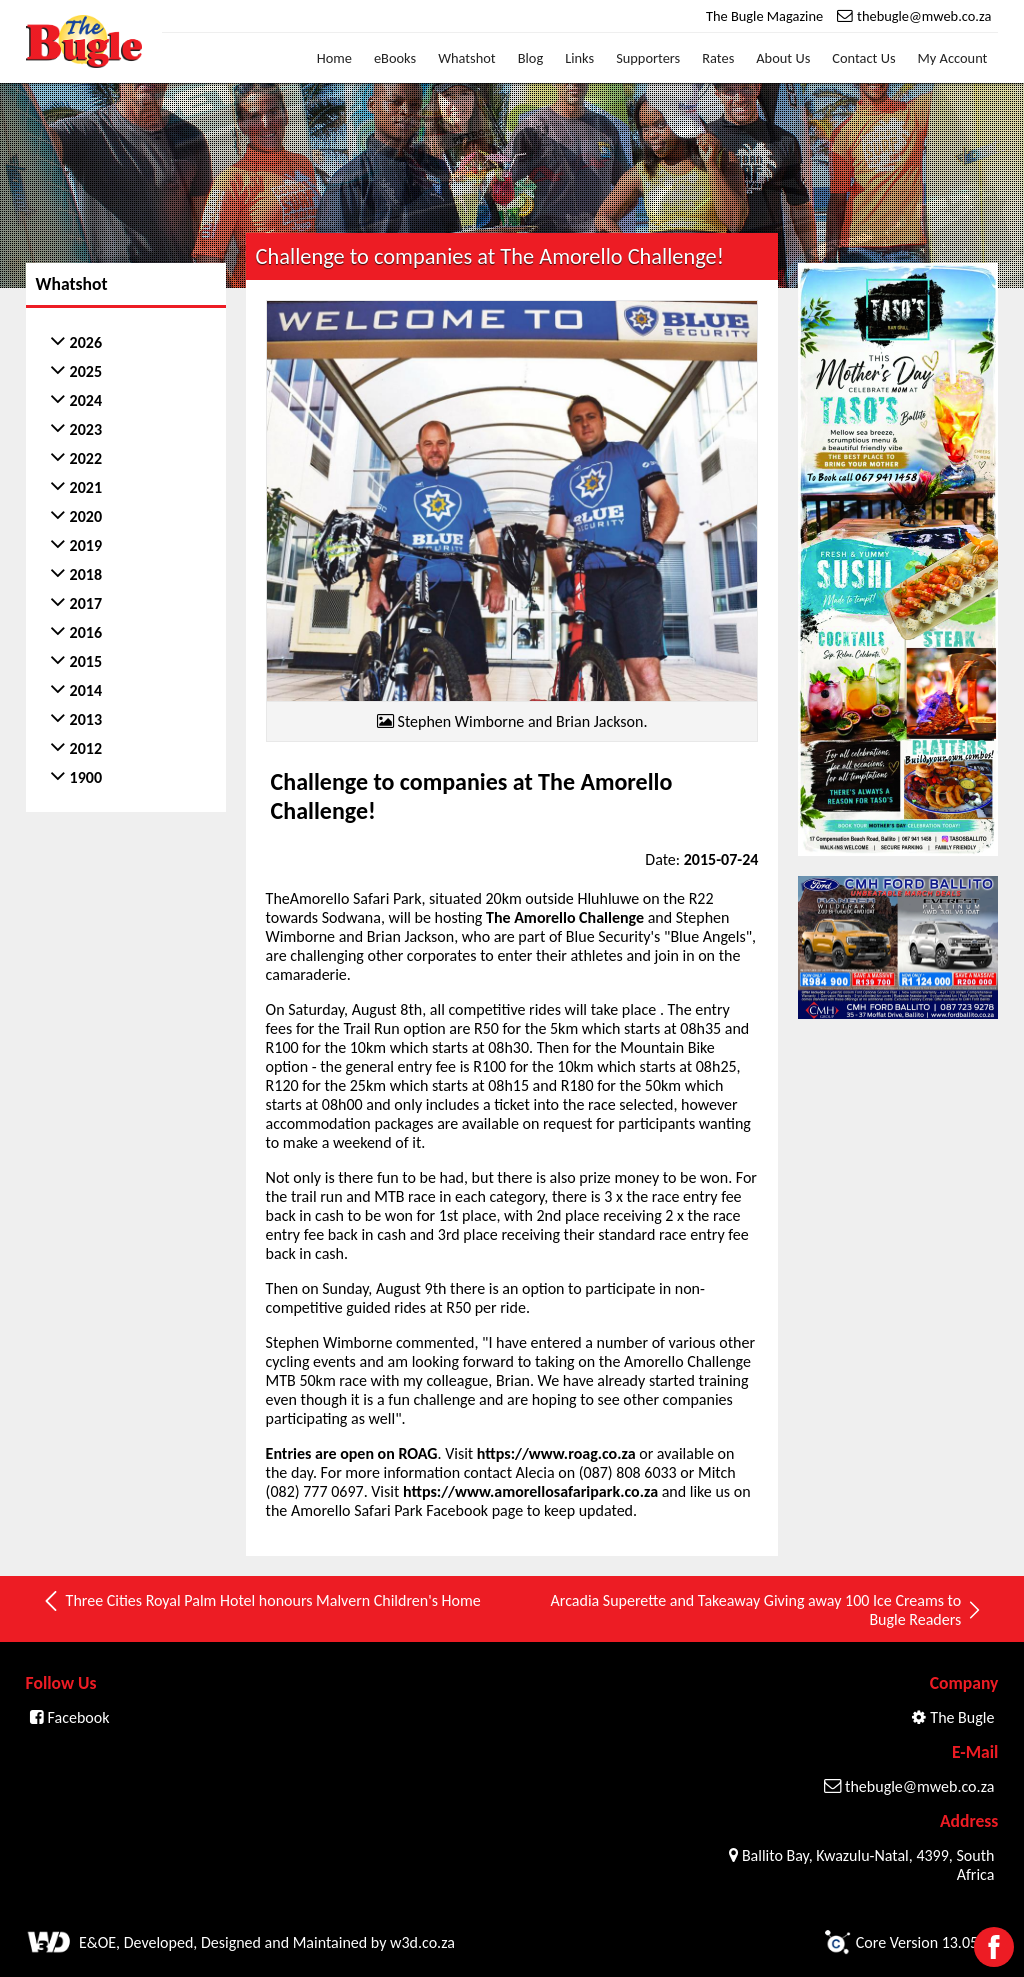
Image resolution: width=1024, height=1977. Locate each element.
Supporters (648, 58)
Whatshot (467, 58)
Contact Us (863, 58)
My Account (953, 58)
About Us (783, 58)
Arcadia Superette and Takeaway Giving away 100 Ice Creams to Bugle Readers (767, 1610)
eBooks (395, 58)
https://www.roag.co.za (556, 1453)
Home (334, 58)
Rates (718, 58)
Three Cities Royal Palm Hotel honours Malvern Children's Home (261, 1601)
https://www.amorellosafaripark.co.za (530, 1491)
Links (579, 58)
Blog (531, 58)
